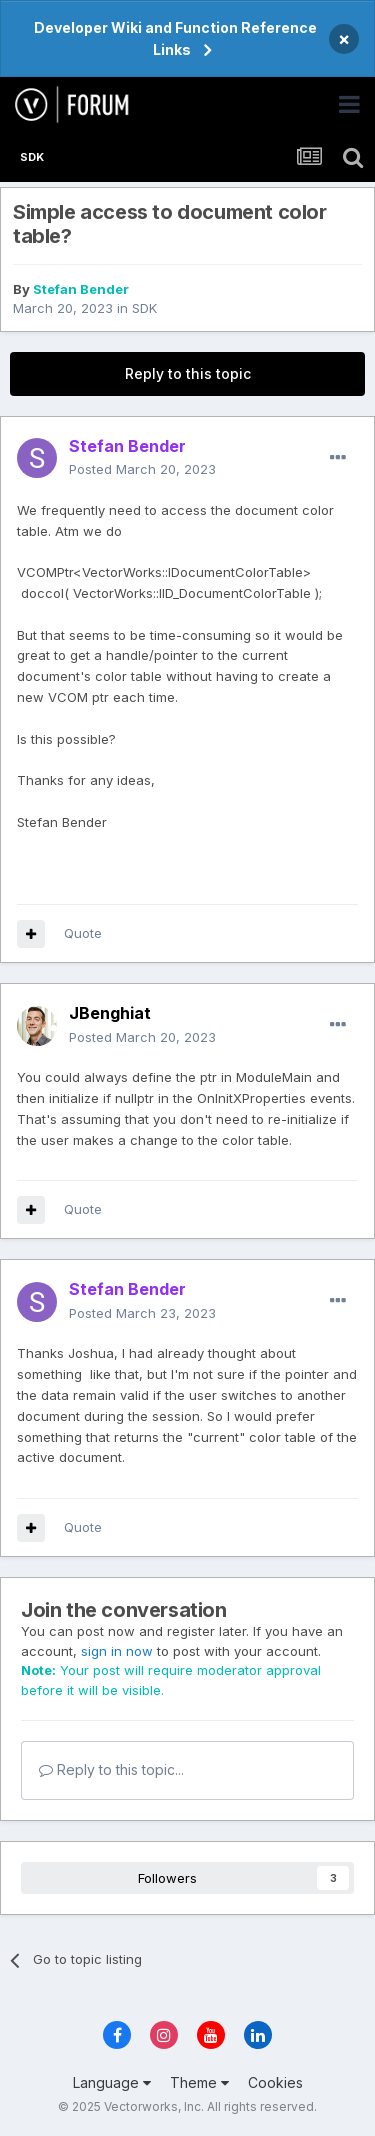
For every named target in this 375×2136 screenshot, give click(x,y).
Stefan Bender (81, 289)
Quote (83, 933)
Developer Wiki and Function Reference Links (175, 38)
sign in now (117, 1651)
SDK (144, 308)
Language (112, 2082)
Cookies (275, 2082)
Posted (142, 469)
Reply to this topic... (111, 1769)
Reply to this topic (188, 373)
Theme (199, 2082)
